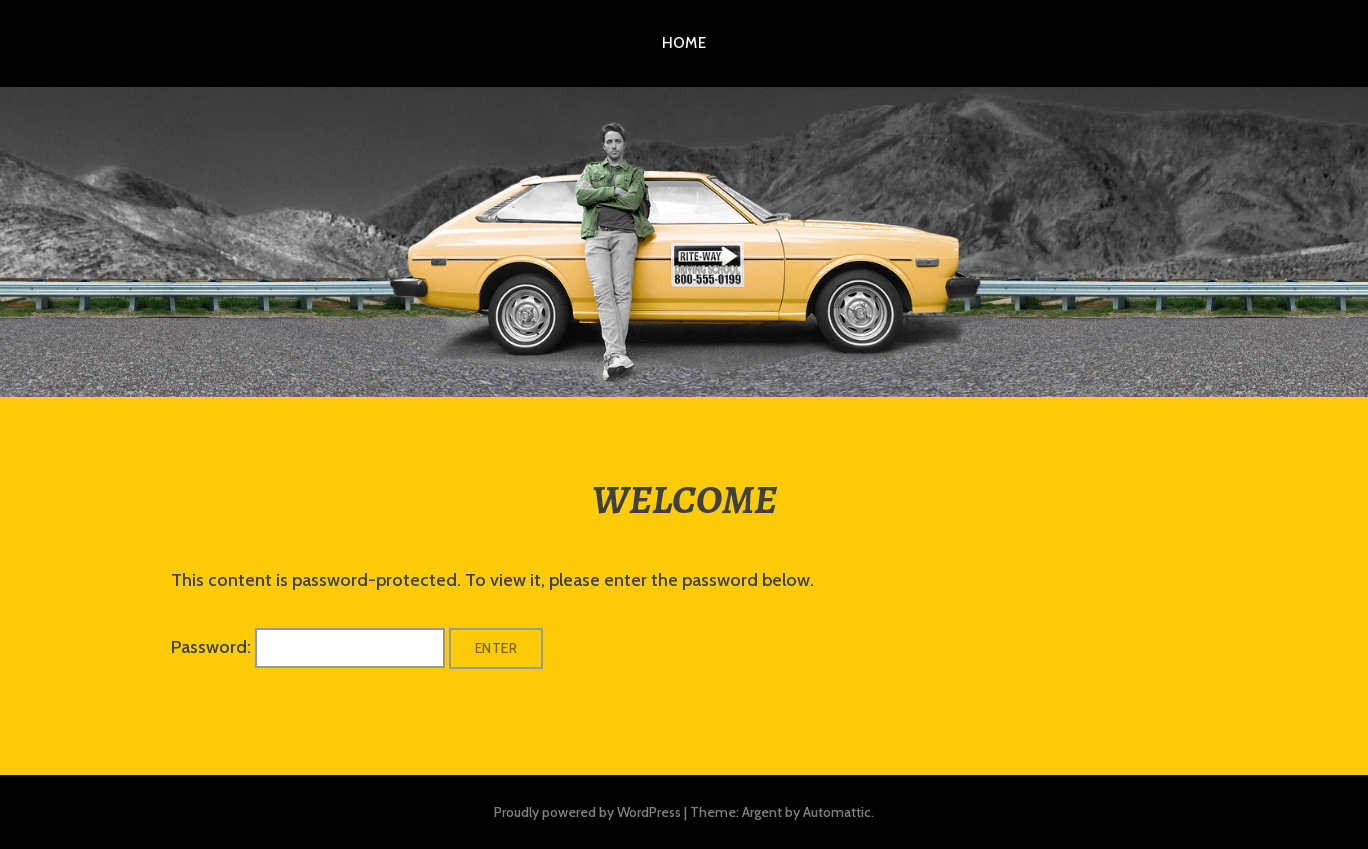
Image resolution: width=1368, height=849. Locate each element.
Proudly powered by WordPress (587, 812)
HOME (684, 43)
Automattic (837, 812)
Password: (308, 647)
